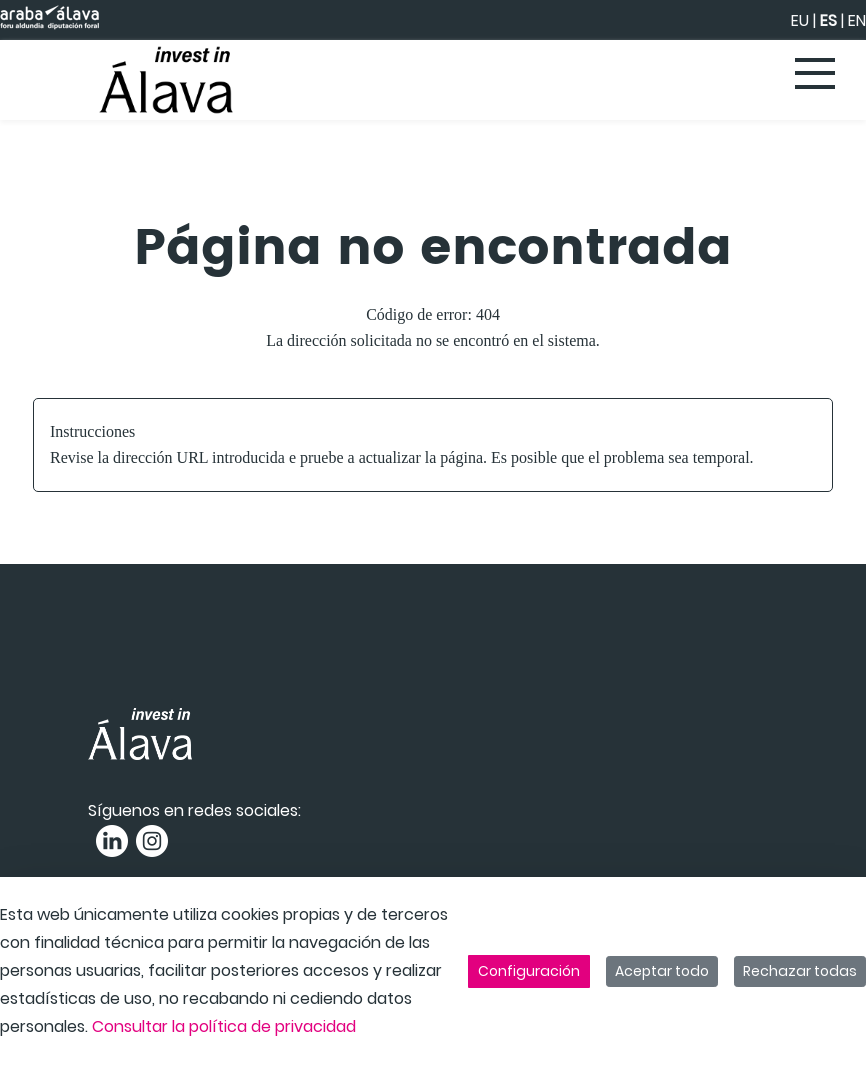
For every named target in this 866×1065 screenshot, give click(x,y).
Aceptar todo (662, 971)
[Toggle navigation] (816, 75)
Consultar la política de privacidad (224, 1026)
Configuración (529, 971)
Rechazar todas (800, 971)
